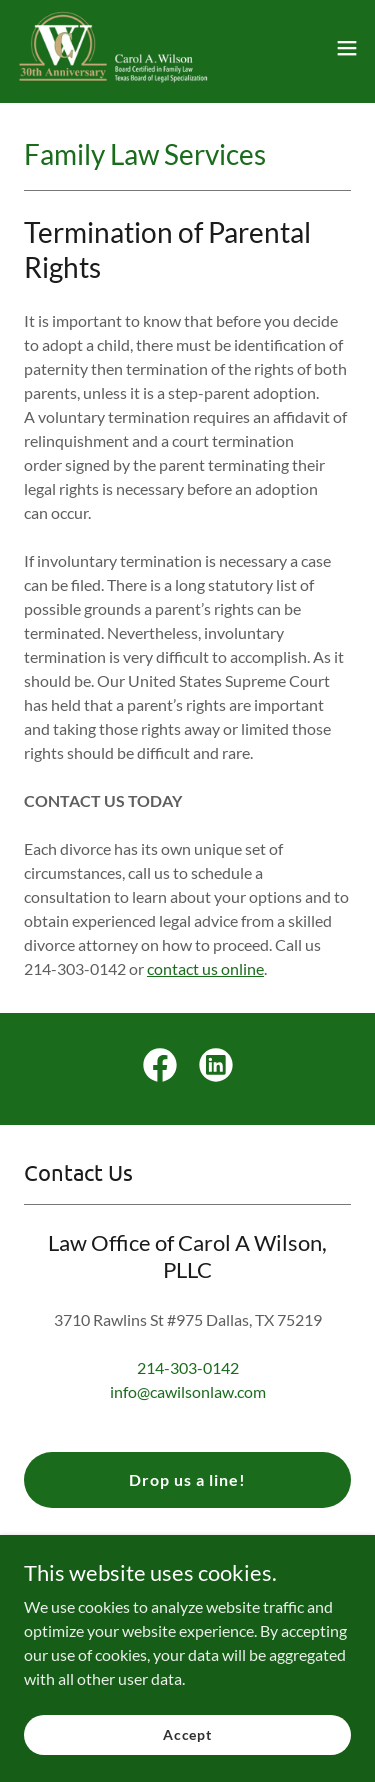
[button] (347, 48)
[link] (113, 48)
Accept (187, 1734)
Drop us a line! (187, 1479)
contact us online (205, 968)
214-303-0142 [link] (188, 1367)
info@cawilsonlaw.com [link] (188, 1391)
